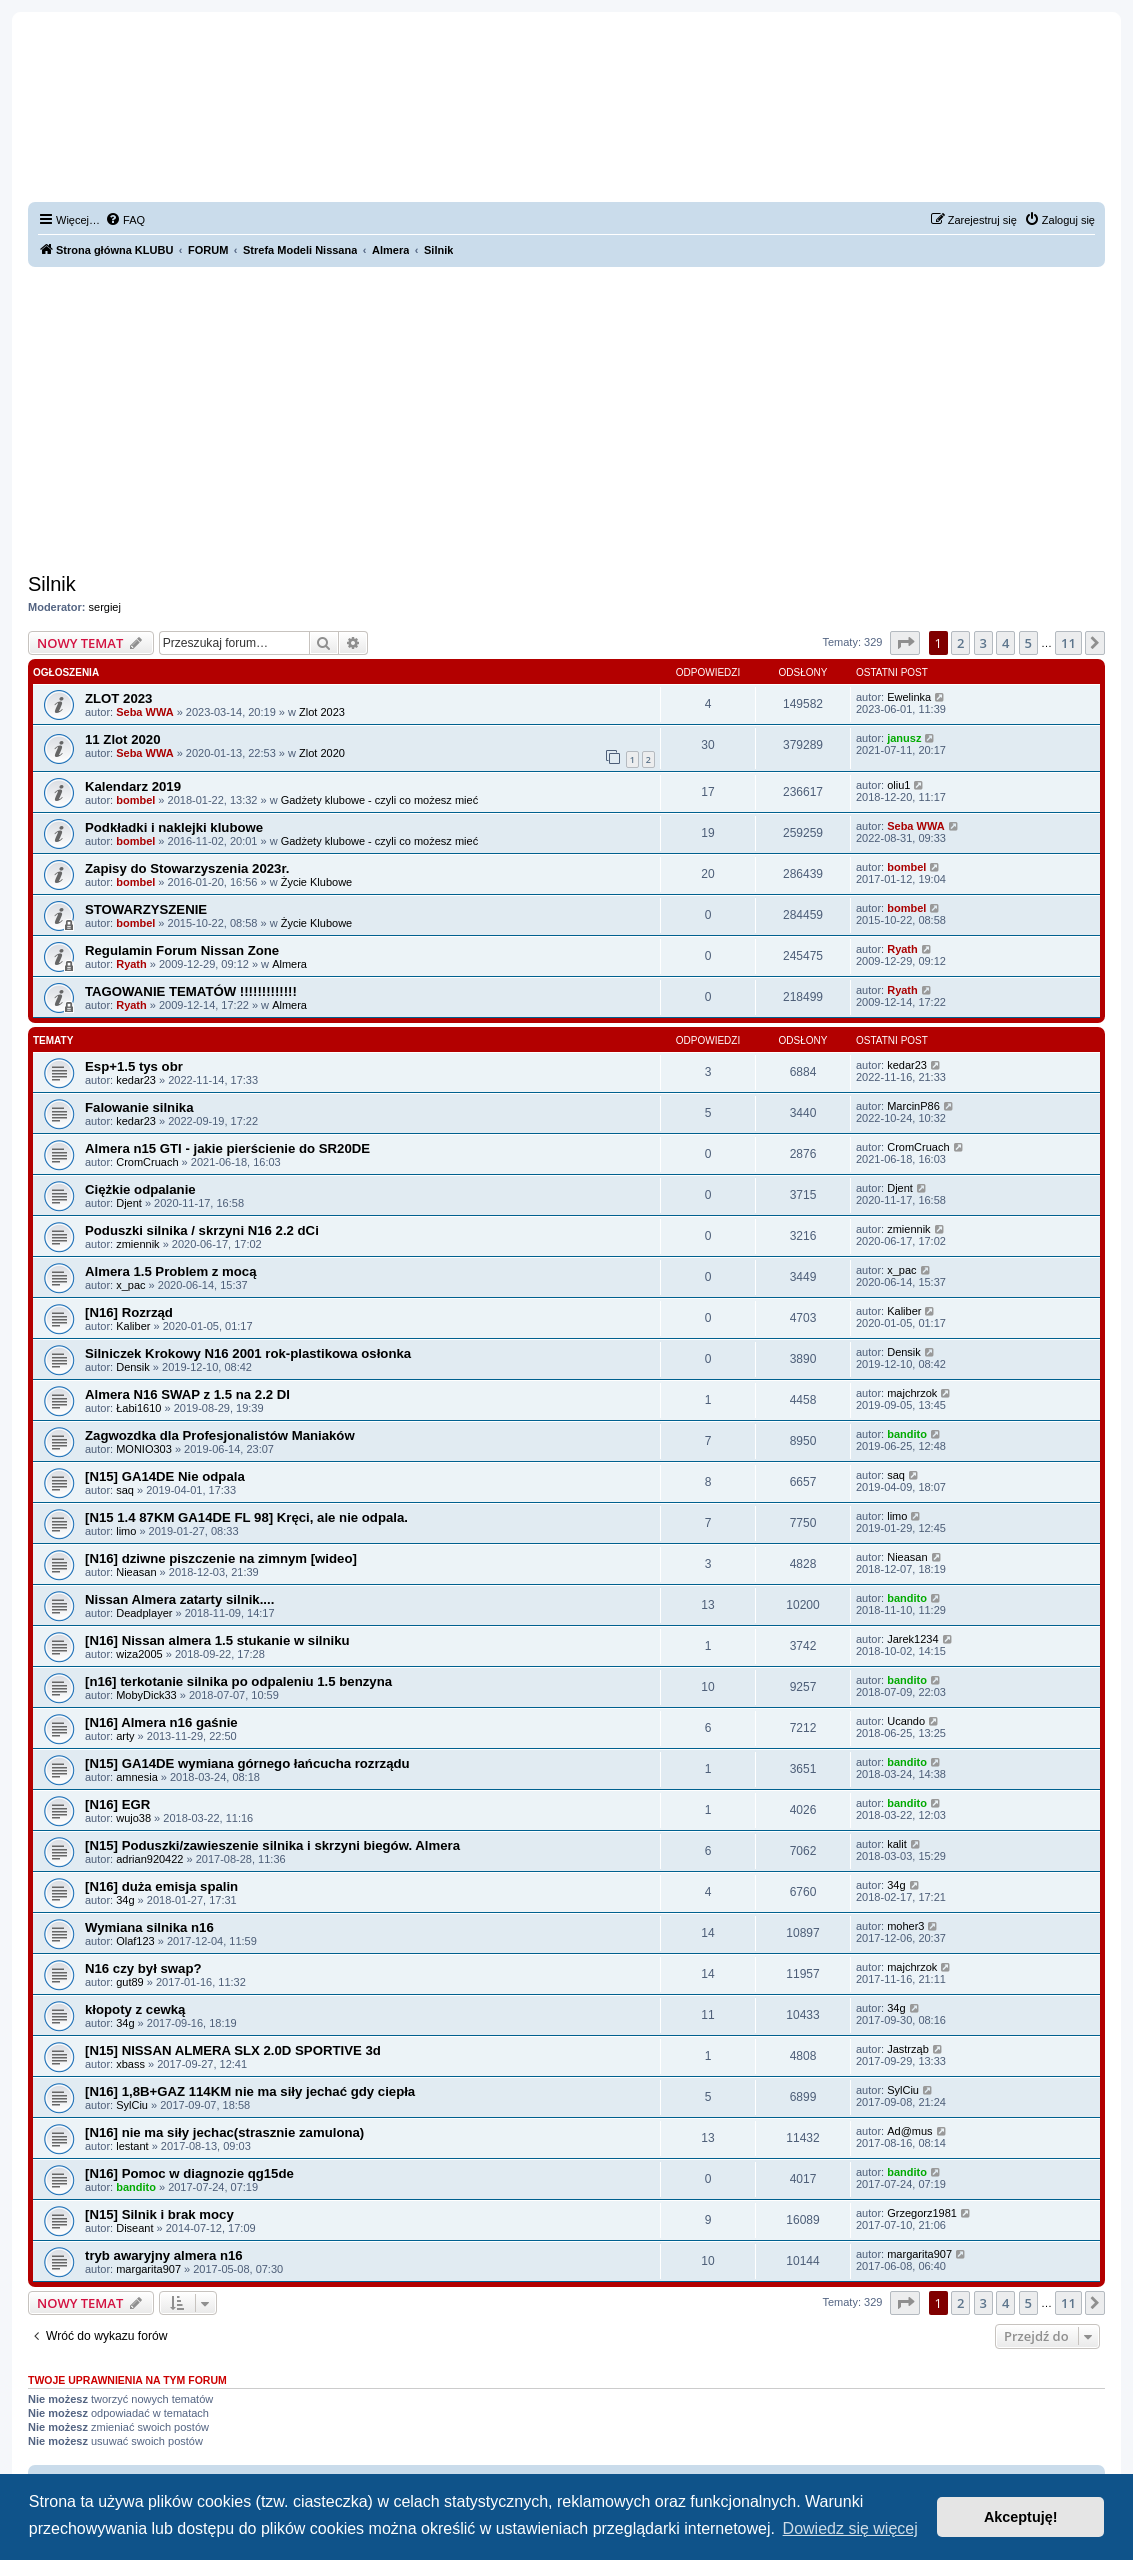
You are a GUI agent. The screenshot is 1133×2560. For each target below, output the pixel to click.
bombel (135, 800)
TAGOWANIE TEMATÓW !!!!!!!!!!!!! (191, 991)
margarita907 (148, 2269)
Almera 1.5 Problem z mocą (171, 1271)
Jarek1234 (912, 1639)
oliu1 (898, 785)
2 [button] (960, 643)
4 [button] (1005, 643)
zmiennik (137, 1244)
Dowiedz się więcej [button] (850, 2528)
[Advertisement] (566, 417)
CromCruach (147, 1162)
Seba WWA (144, 712)
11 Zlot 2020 (123, 739)
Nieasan (136, 1572)
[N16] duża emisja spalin (161, 1886)
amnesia (137, 1777)
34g (125, 1900)
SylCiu (132, 2105)
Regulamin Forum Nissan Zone (182, 950)
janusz (904, 738)
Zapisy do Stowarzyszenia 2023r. (187, 868)
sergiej (105, 607)
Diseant (134, 2228)
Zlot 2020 (322, 753)
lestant (132, 2146)
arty (125, 1736)
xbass (130, 2064)
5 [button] (1028, 643)
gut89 (130, 1982)
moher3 (905, 1926)
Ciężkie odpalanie (140, 1189)
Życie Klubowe (317, 882)
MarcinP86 (913, 1106)
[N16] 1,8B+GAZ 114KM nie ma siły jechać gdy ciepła (250, 2091)
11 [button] (1068, 643)
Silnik (52, 584)
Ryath (131, 964)
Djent (129, 1203)
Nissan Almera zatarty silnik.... (179, 1599)
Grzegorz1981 (922, 2213)
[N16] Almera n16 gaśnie (161, 1722)
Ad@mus (909, 2131)
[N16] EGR (117, 1804)
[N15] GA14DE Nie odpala (165, 1476)
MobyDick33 (146, 1695)
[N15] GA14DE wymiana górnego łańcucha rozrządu (247, 1763)
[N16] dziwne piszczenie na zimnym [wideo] (221, 1558)
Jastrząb (908, 2049)
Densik (133, 1367)
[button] (905, 643)
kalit (897, 1844)
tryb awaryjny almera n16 (164, 2255)
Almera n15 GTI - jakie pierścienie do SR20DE (227, 1148)
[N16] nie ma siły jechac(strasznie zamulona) (224, 2132)
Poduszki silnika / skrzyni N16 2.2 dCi (202, 1230)
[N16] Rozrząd (129, 1312)
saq (125, 1490)
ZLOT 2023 (118, 698)
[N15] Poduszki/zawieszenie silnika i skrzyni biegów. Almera (272, 1845)
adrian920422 (149, 1859)
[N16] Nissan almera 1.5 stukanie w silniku (217, 1640)
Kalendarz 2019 (133, 786)
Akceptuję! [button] (1021, 2517)
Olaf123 (135, 1941)
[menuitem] (125, 220)
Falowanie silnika (139, 1107)
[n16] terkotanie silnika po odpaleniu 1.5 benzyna (238, 1681)
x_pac (130, 1285)
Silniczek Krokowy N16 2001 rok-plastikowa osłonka (248, 1353)
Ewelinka (909, 697)
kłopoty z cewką (135, 2009)
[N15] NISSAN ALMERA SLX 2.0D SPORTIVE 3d (233, 2050)
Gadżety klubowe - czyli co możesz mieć (379, 800)
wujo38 (133, 1818)
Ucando (906, 1721)
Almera (289, 964)
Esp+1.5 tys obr (134, 1066)
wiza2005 (139, 1654)
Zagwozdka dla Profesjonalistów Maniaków (220, 1435)
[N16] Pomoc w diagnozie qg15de (189, 2173)
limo (126, 1531)
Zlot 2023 (322, 712)
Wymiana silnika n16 (149, 1927)
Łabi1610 (138, 1408)
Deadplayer (144, 1613)
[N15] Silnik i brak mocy (159, 2214)
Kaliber (133, 1326)
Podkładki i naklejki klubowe (174, 827)
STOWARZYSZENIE (146, 909)
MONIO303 (144, 1449)
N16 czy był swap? (143, 1968)
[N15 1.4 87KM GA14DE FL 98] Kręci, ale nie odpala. (246, 1517)
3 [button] (983, 643)
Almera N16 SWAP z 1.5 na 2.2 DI (187, 1394)
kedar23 (136, 1080)
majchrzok (912, 1393)
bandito (907, 1434)
